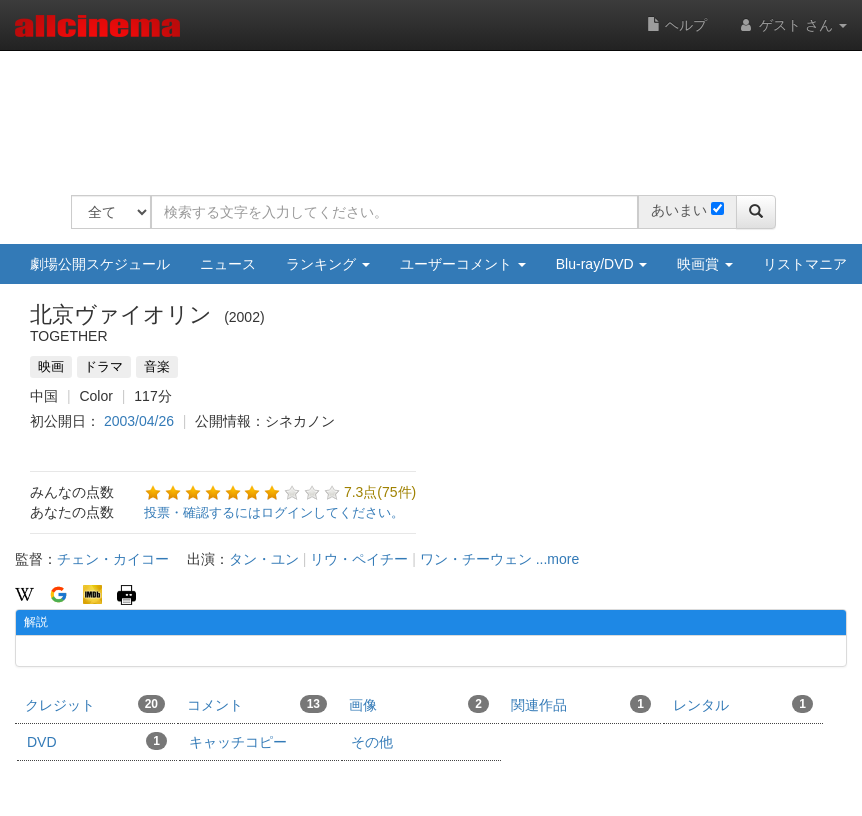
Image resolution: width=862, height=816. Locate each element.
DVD (97, 741)
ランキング (328, 264)
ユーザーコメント (463, 264)
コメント (257, 704)
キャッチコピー (238, 742)
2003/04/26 (139, 421)
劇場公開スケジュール (100, 264)
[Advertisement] (435, 110)
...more (558, 559)
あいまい (679, 210)
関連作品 (581, 704)
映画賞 (705, 264)
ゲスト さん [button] (792, 25)
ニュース (228, 264)
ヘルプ (677, 25)
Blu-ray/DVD (602, 264)
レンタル (743, 704)
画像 (419, 704)
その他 (372, 742)
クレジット (95, 704)
